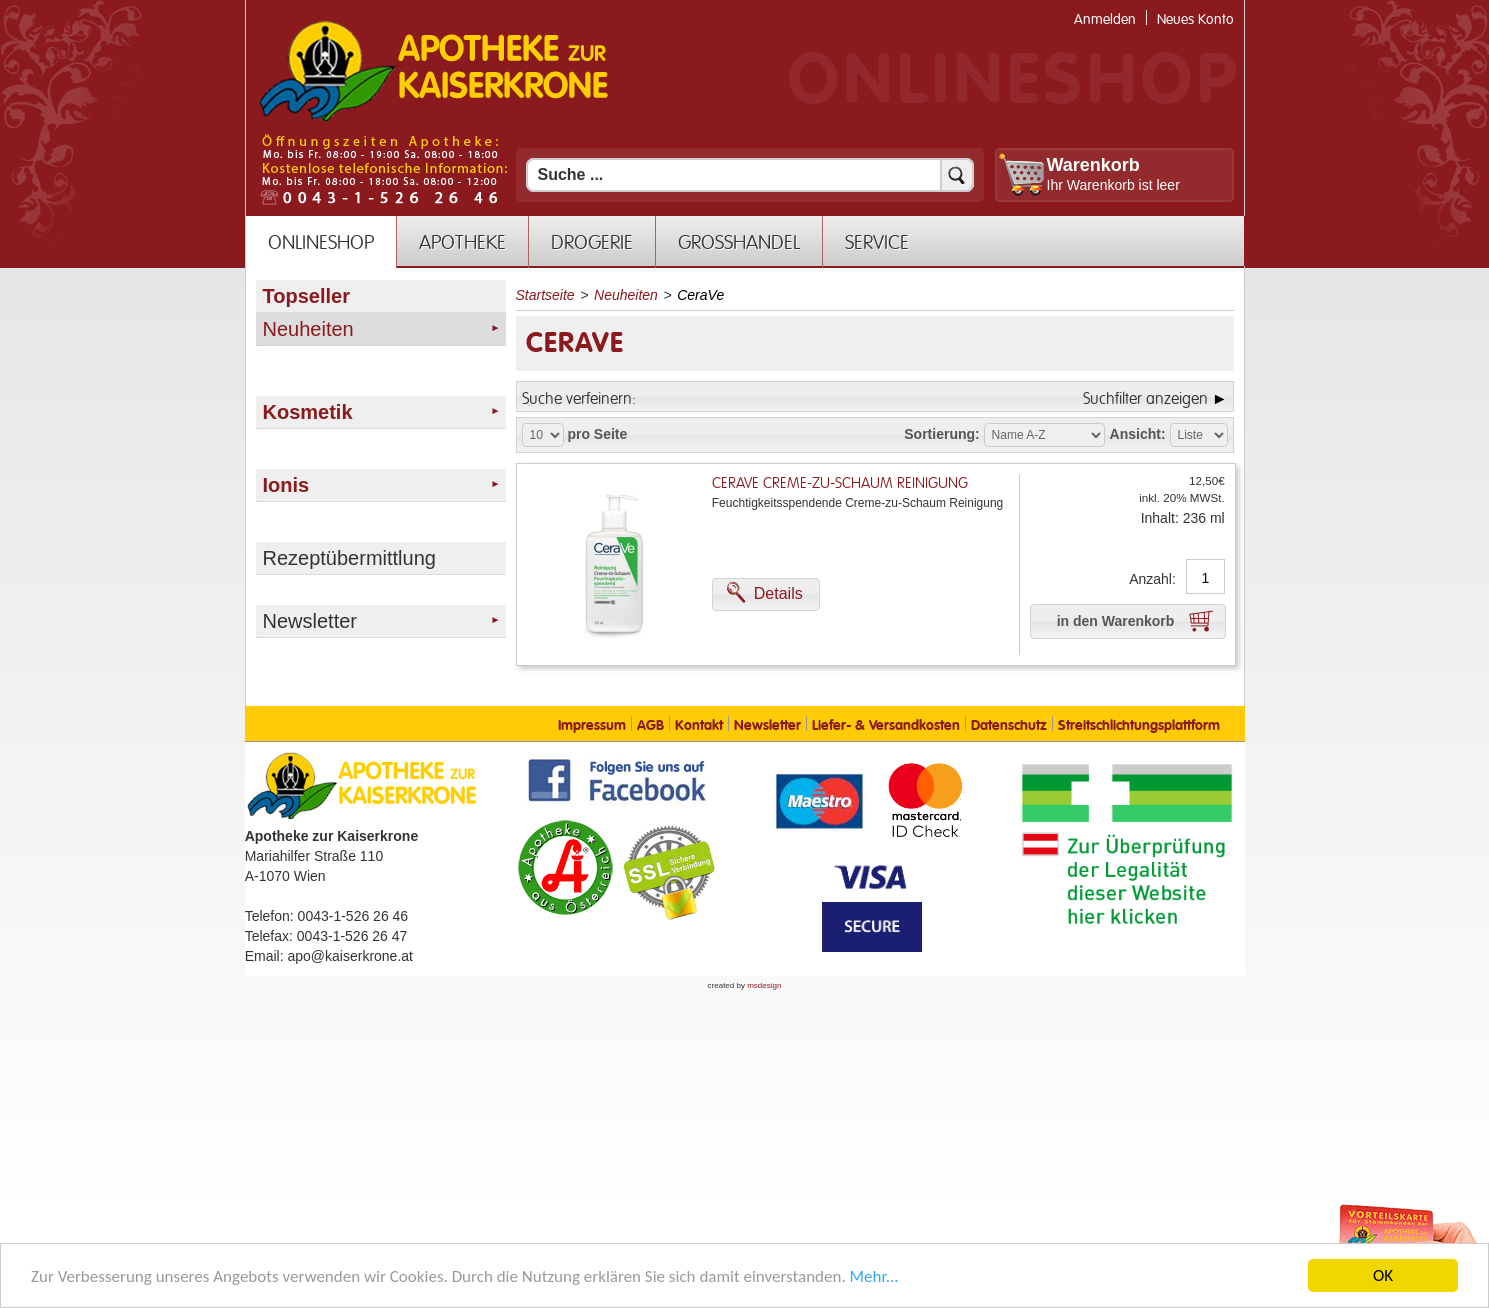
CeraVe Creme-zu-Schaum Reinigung (840, 483)
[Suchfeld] (750, 175)
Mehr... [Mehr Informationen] (874, 1278)
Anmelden (1105, 19)
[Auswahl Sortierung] (1044, 435)
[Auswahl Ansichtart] (1199, 435)
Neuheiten (626, 295)
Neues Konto (1195, 19)
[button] (766, 594)
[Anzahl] (1205, 578)
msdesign (764, 985)
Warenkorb (1093, 165)
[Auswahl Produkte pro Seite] (543, 435)
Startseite (545, 295)
